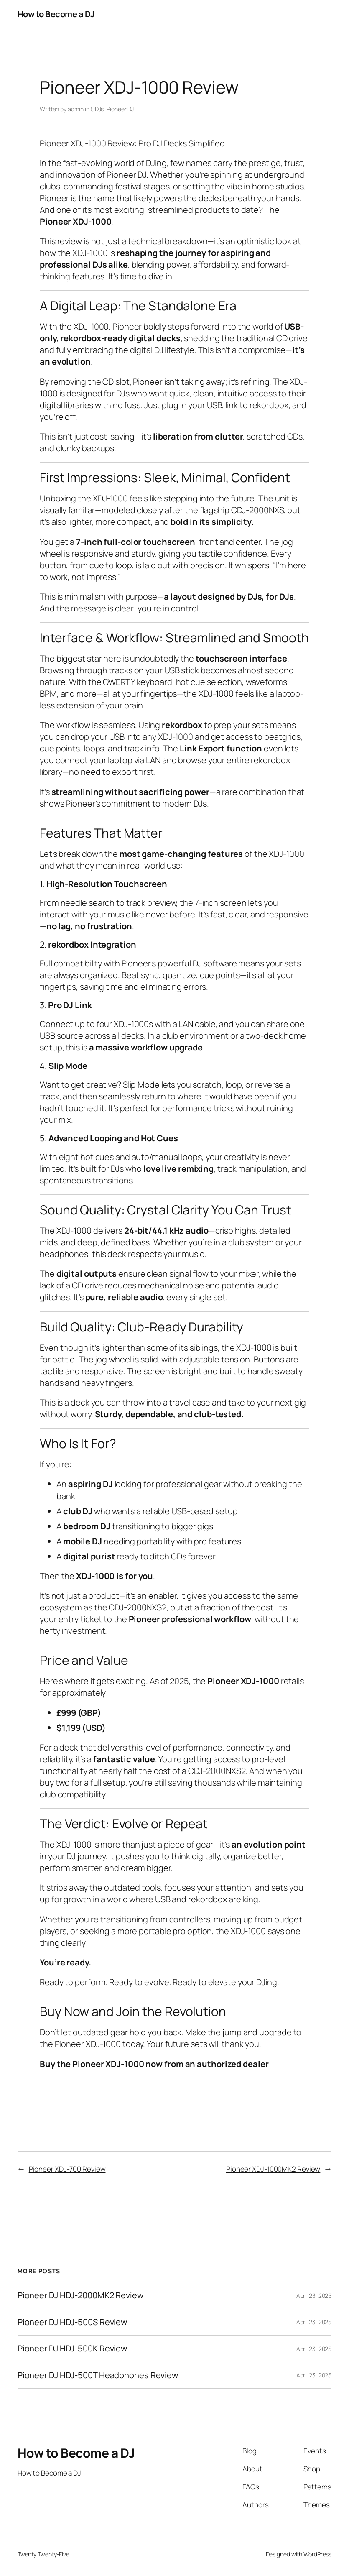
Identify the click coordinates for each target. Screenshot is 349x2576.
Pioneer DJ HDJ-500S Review (72, 2322)
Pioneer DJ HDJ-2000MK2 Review (80, 2295)
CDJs (97, 109)
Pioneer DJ (120, 109)
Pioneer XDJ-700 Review (67, 2169)
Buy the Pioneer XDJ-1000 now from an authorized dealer (154, 2064)
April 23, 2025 (314, 2296)
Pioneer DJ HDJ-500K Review (72, 2349)
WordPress (317, 2554)
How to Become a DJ (56, 14)
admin (76, 109)
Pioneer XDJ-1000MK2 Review (273, 2169)
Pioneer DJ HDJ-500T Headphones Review (98, 2375)
